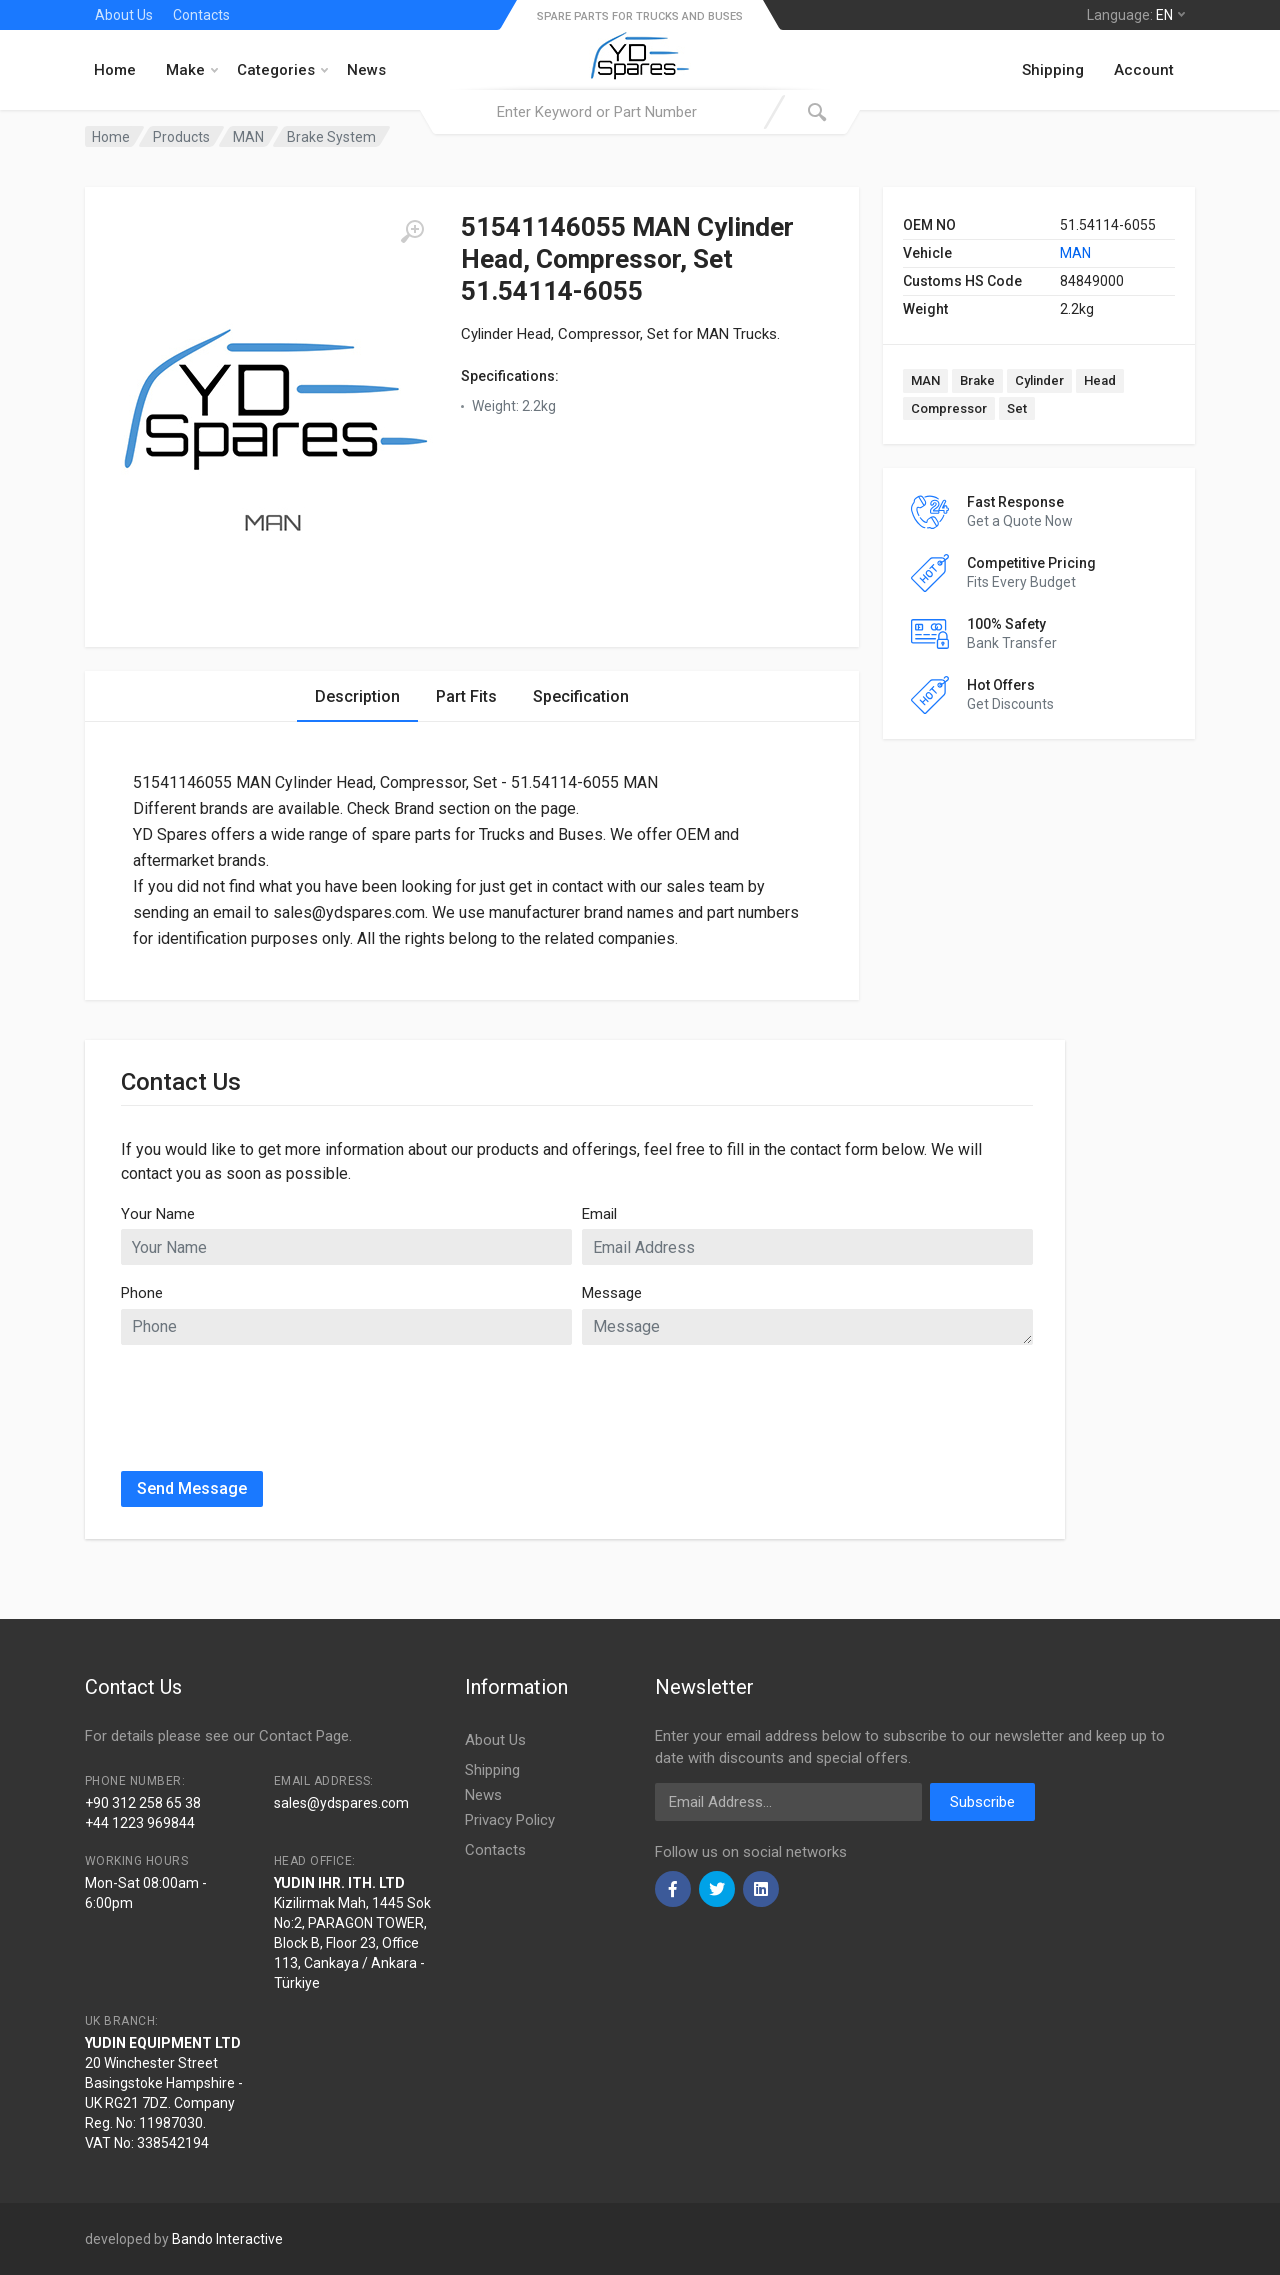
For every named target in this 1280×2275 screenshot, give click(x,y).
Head (1100, 380)
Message (612, 1293)
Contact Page (304, 1736)
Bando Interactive (227, 2239)
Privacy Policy (510, 1820)
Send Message (192, 1488)
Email (599, 1214)
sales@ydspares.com (341, 1803)
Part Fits (466, 696)
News (366, 70)
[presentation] (273, 1400)
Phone (142, 1293)
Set (1017, 408)
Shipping (1053, 70)
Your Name (158, 1214)
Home (115, 70)
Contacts (201, 15)
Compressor (949, 408)
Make (192, 70)
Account (1144, 70)
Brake (977, 380)
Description (357, 696)
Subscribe (982, 1802)
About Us (124, 15)
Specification (581, 696)
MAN (1075, 253)
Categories (282, 70)
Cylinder (1039, 380)
